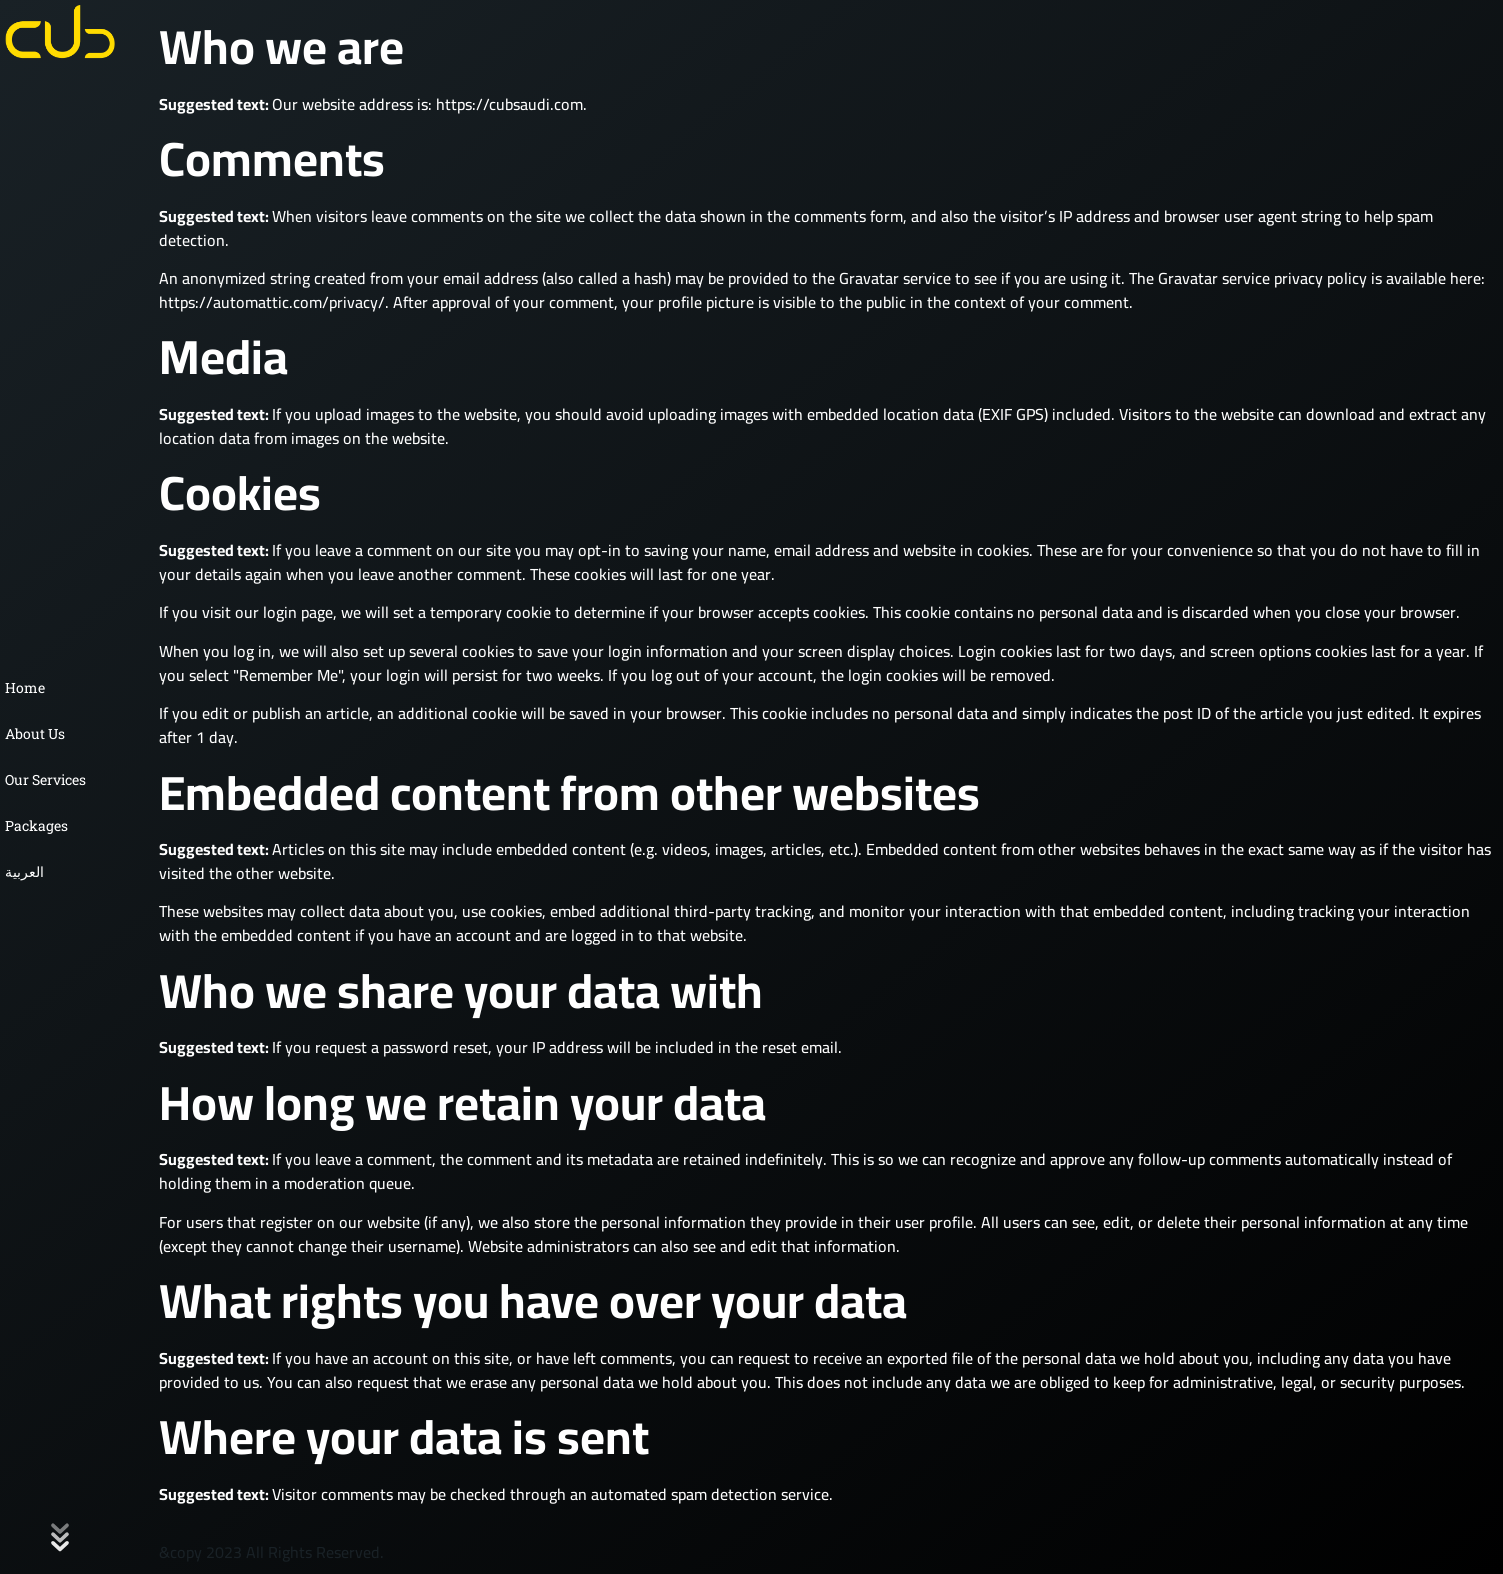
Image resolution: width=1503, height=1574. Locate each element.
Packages (36, 825)
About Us (35, 733)
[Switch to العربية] (60, 872)
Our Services (45, 779)
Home (25, 687)
